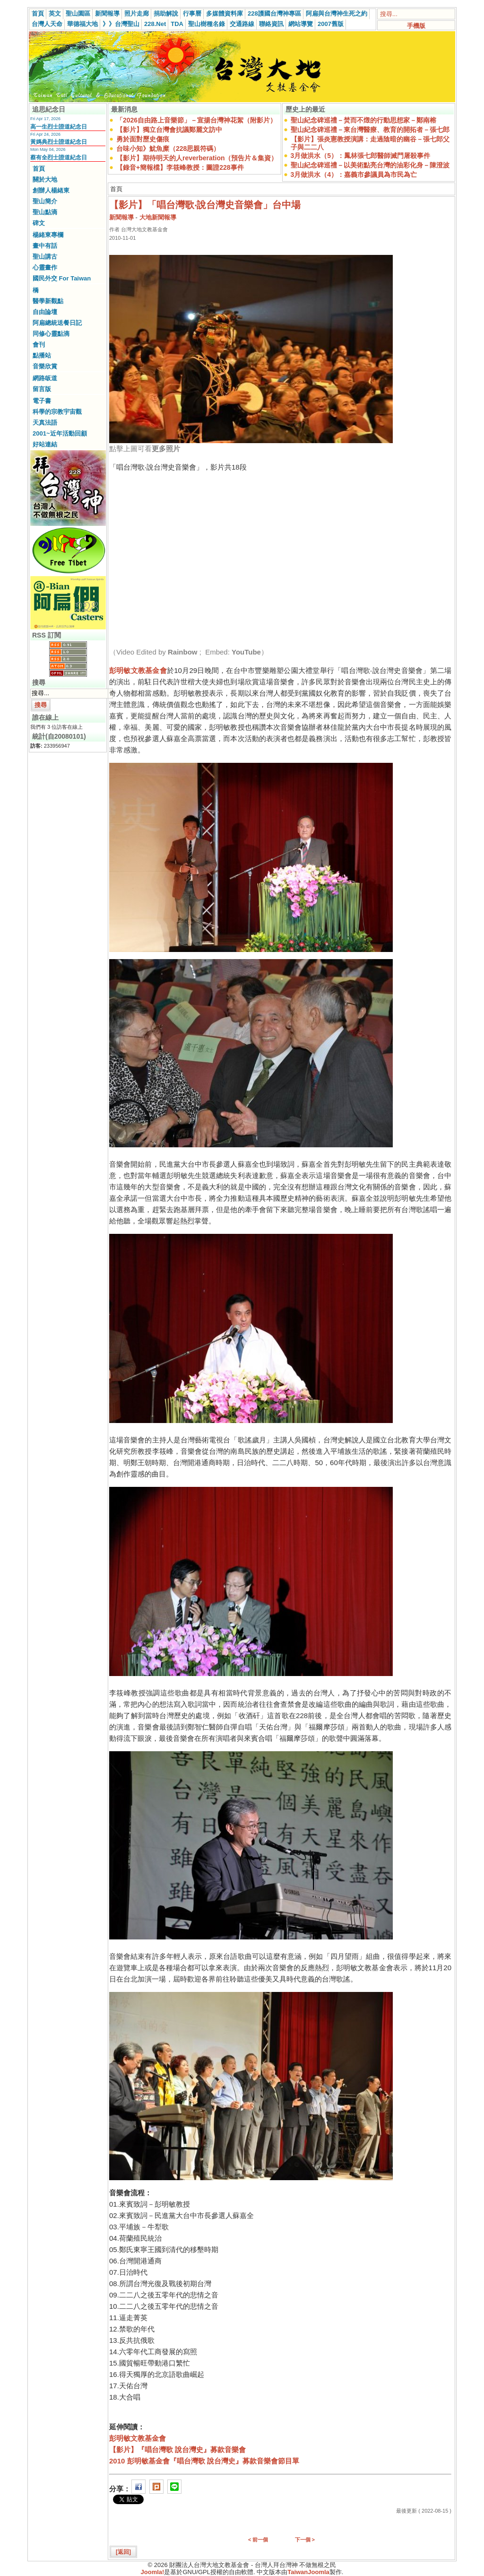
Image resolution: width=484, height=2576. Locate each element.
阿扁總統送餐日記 (57, 322)
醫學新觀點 (48, 301)
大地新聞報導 (157, 217)
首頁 (38, 13)
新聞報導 (107, 13)
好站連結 (45, 444)
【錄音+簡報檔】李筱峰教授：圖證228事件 (180, 167)
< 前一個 (258, 2539)
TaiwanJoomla (308, 2572)
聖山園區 (78, 13)
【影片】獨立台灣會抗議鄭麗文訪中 (169, 129)
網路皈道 (45, 378)
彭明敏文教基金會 (138, 670)
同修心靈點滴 (51, 333)
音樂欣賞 (45, 366)
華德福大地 (82, 23)
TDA (177, 23)
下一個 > (305, 2539)
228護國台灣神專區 (274, 13)
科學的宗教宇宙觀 (57, 411)
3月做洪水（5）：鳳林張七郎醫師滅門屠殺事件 (361, 155)
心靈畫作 (45, 267)
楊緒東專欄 (48, 234)
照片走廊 (136, 13)
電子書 (42, 400)
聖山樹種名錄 (206, 23)
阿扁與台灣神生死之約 (336, 13)
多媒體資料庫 (224, 13)
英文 (55, 13)
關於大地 (45, 179)
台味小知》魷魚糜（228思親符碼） (168, 148)
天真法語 (45, 422)
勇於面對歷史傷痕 (142, 139)
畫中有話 (45, 245)
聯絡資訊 (271, 23)
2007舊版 (331, 23)
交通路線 (242, 23)
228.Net (155, 23)
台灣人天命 (47, 23)
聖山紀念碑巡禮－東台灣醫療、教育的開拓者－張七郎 (370, 129)
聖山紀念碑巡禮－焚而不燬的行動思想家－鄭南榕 (363, 120)
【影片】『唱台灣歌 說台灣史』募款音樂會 (177, 2449)
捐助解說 (166, 13)
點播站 (42, 355)
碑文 (39, 223)
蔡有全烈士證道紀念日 (58, 157)
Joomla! (152, 2572)
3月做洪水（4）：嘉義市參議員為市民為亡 (354, 174)
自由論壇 (45, 311)
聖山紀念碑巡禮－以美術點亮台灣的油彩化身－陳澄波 (370, 165)
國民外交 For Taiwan (62, 278)
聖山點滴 (45, 212)
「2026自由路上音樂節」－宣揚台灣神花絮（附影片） (196, 120)
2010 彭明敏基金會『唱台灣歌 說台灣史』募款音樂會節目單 (204, 2461)
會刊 (39, 344)
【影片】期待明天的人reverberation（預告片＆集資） (196, 158)
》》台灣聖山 (121, 23)
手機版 (416, 25)
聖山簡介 (45, 201)
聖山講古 (45, 256)
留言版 (42, 389)
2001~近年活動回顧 (60, 433)
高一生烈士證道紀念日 (58, 126)
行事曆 (192, 13)
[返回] (123, 2552)
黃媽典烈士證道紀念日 (58, 142)
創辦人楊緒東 (51, 190)
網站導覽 (300, 23)
